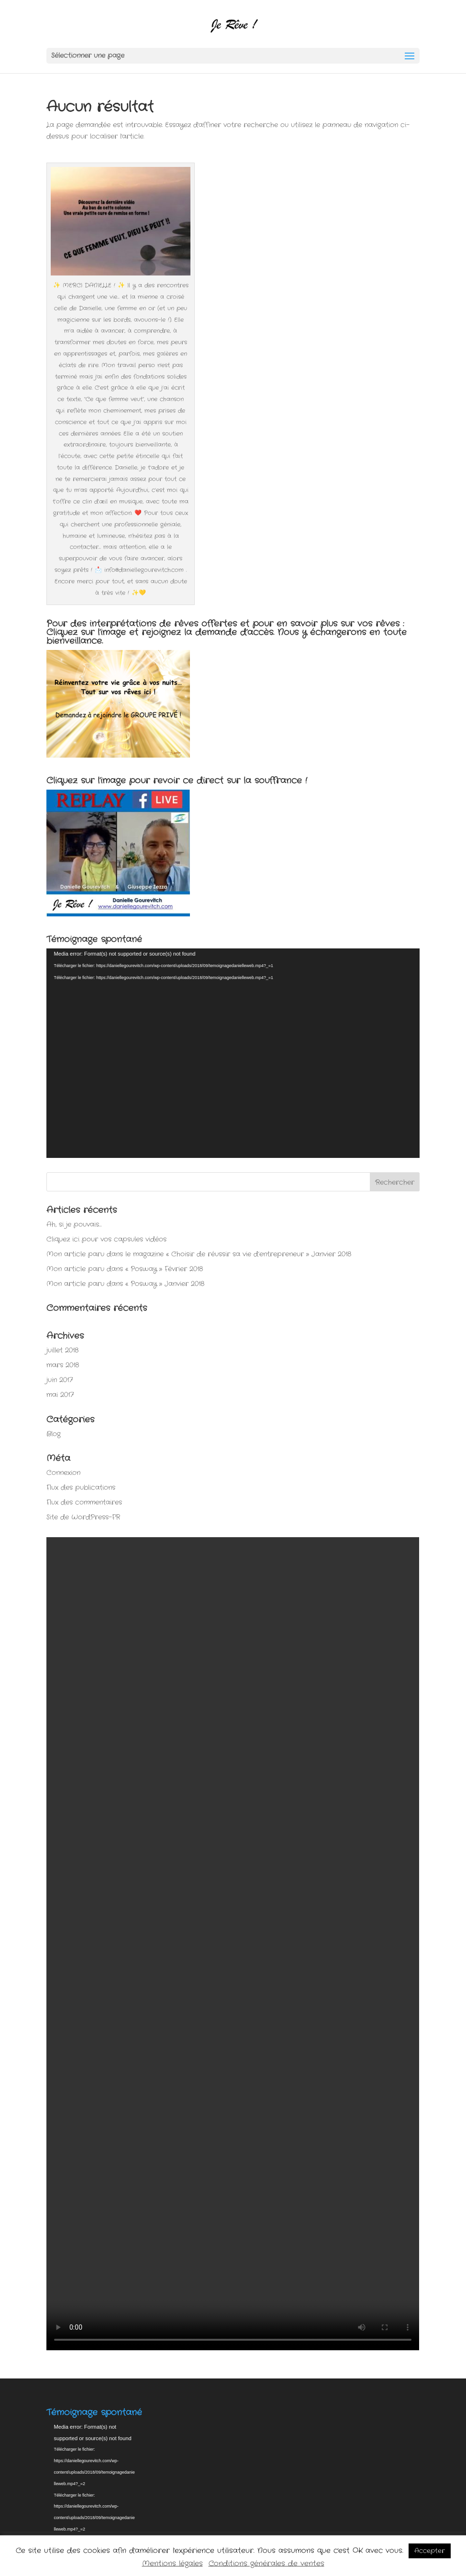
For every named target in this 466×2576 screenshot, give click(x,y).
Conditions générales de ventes (266, 2563)
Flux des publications (80, 1487)
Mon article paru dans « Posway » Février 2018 (124, 1269)
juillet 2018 (62, 1350)
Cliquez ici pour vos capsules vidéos (106, 1239)
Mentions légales (172, 2563)
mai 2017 (60, 1394)
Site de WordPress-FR (83, 1517)
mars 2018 (62, 1365)
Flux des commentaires (84, 1502)
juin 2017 (59, 1380)
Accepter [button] (429, 2550)
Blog (53, 1434)
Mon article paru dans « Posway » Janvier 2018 (125, 1283)
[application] (232, 1053)
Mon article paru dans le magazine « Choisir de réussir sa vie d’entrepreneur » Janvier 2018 (198, 1254)
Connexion (63, 1472)
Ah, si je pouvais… (73, 1224)
